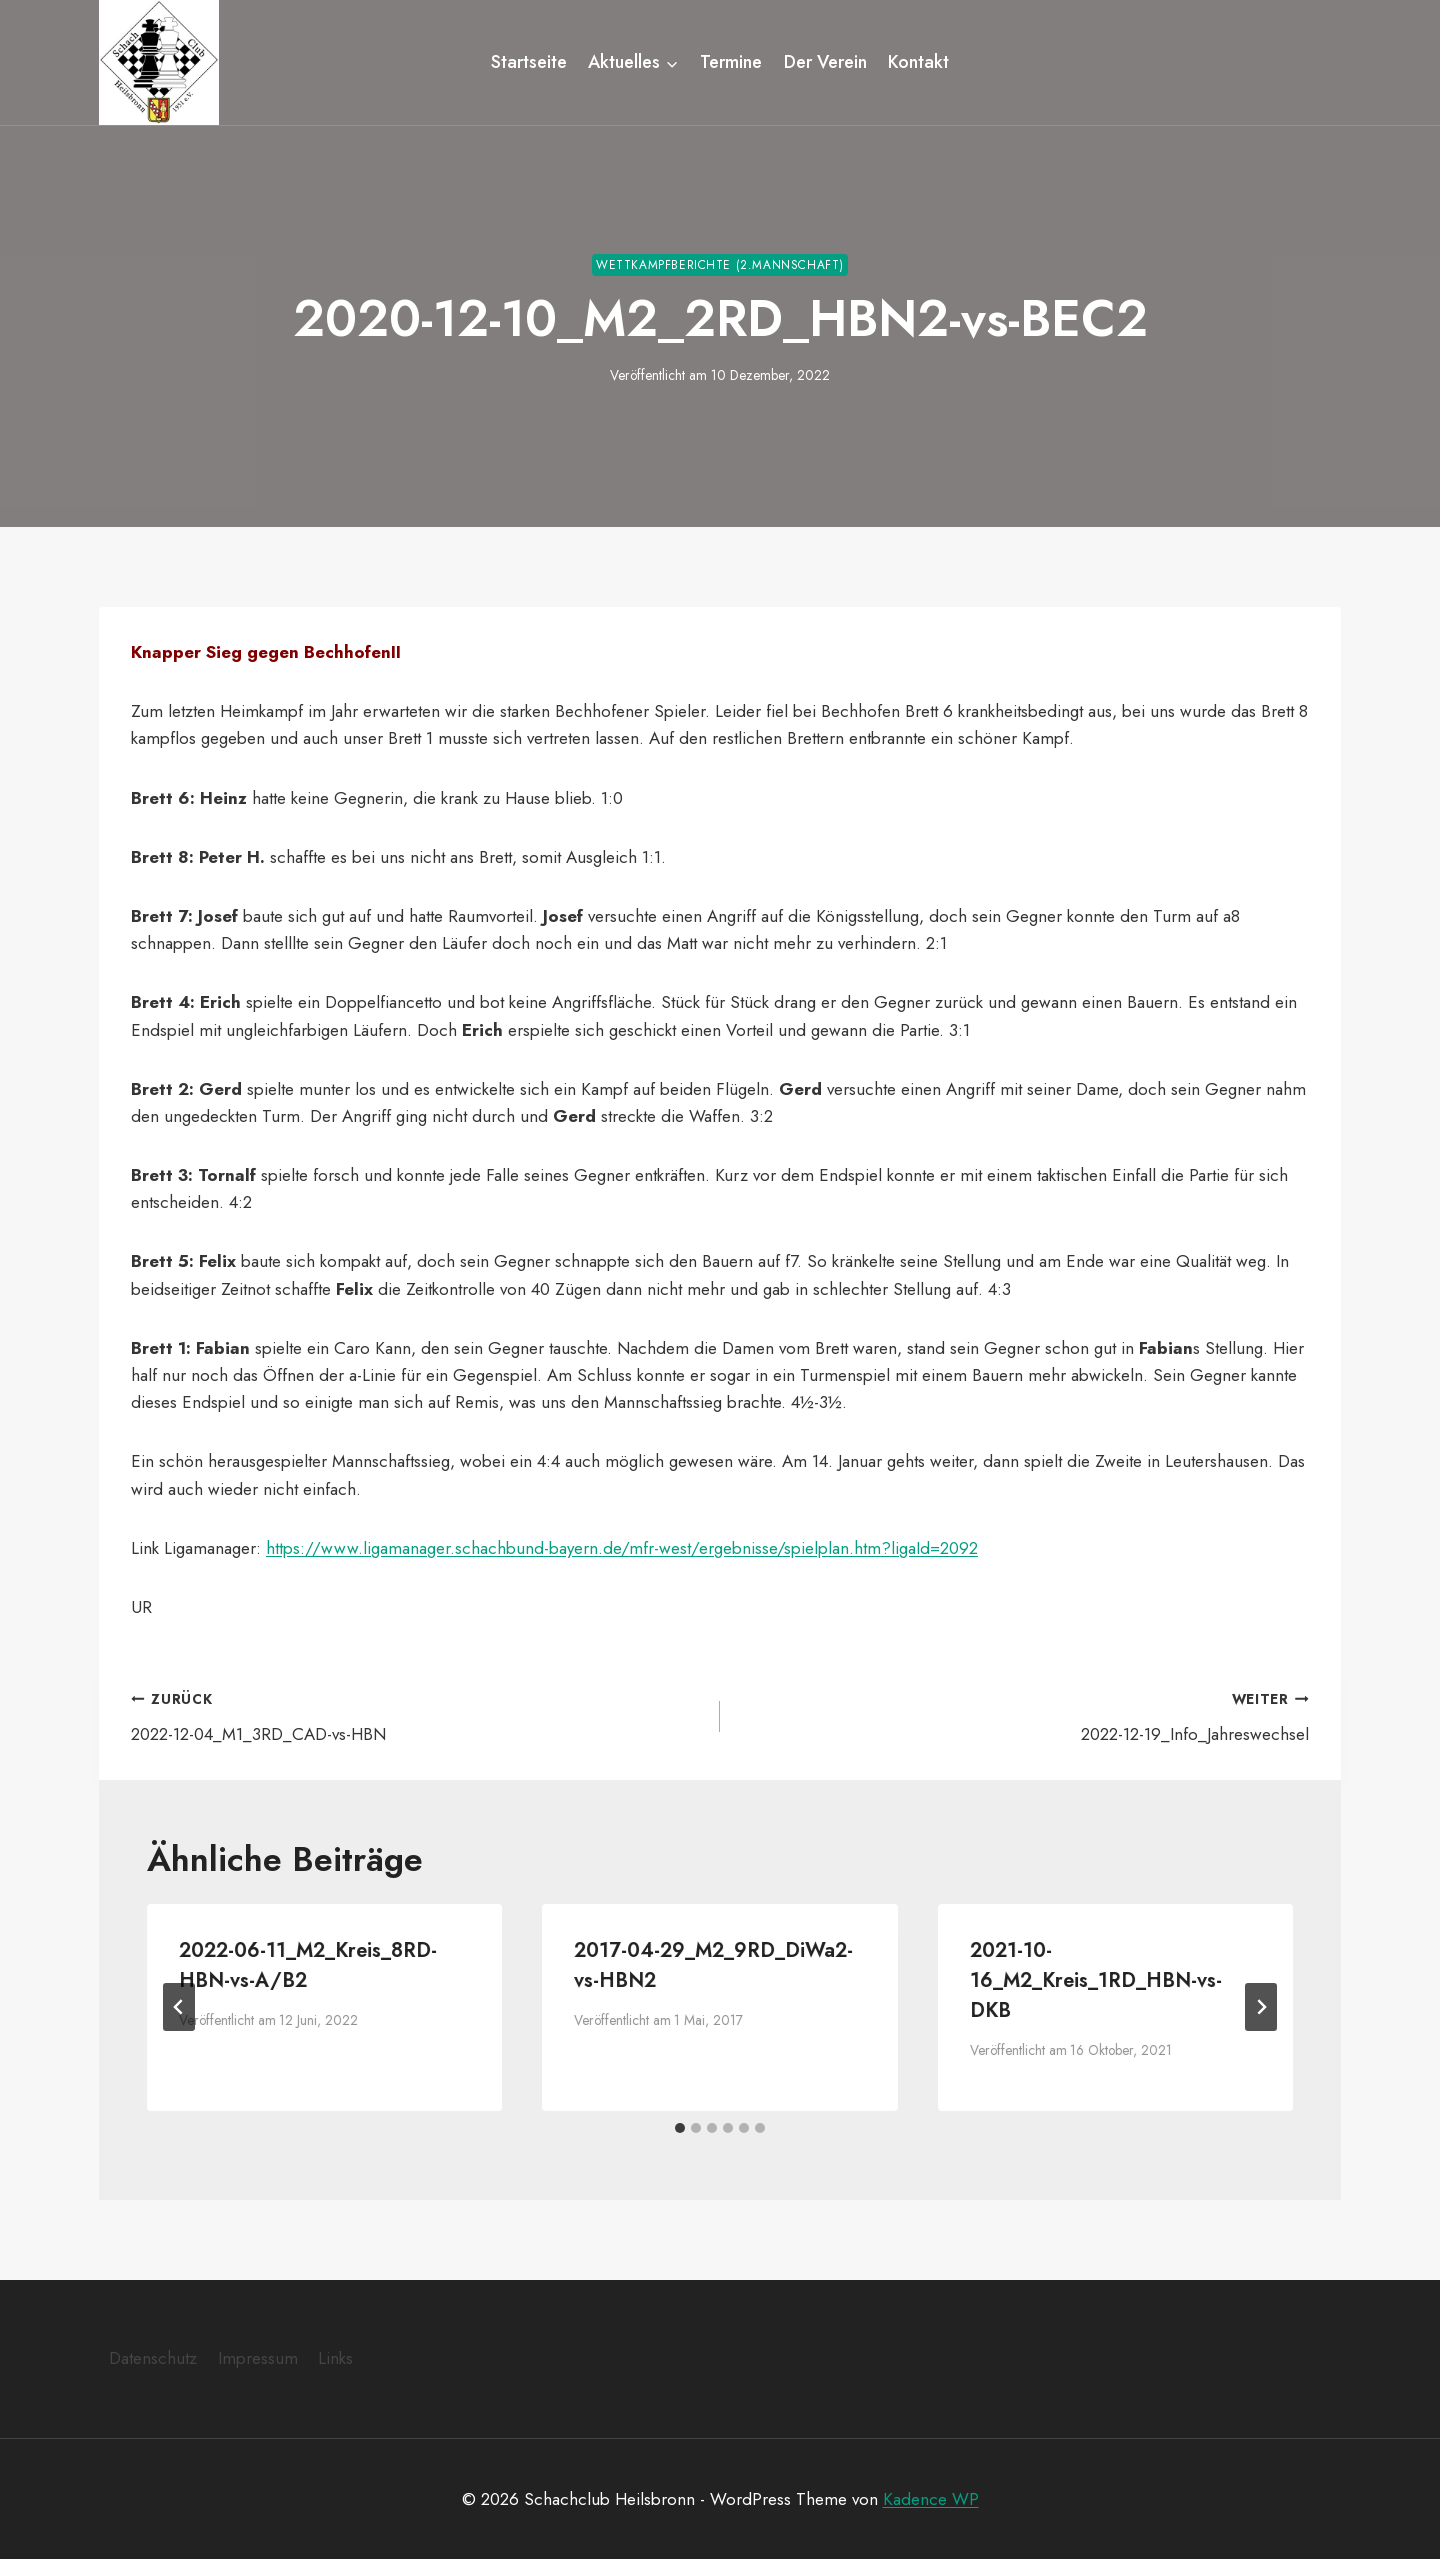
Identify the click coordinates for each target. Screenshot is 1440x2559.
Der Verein (825, 62)
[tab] (680, 2127)
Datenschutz (153, 2358)
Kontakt (918, 62)
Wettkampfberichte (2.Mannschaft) (720, 263)
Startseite (529, 62)
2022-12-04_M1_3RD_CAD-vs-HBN (417, 1714)
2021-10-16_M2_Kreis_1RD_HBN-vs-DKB (1096, 1979)
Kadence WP (931, 2498)
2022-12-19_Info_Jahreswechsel (1023, 1714)
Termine (731, 62)
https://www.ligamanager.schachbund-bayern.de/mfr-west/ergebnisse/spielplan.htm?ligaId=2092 (622, 1547)
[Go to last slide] (179, 2006)
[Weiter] (1261, 2006)
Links (335, 2358)
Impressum (258, 2358)
